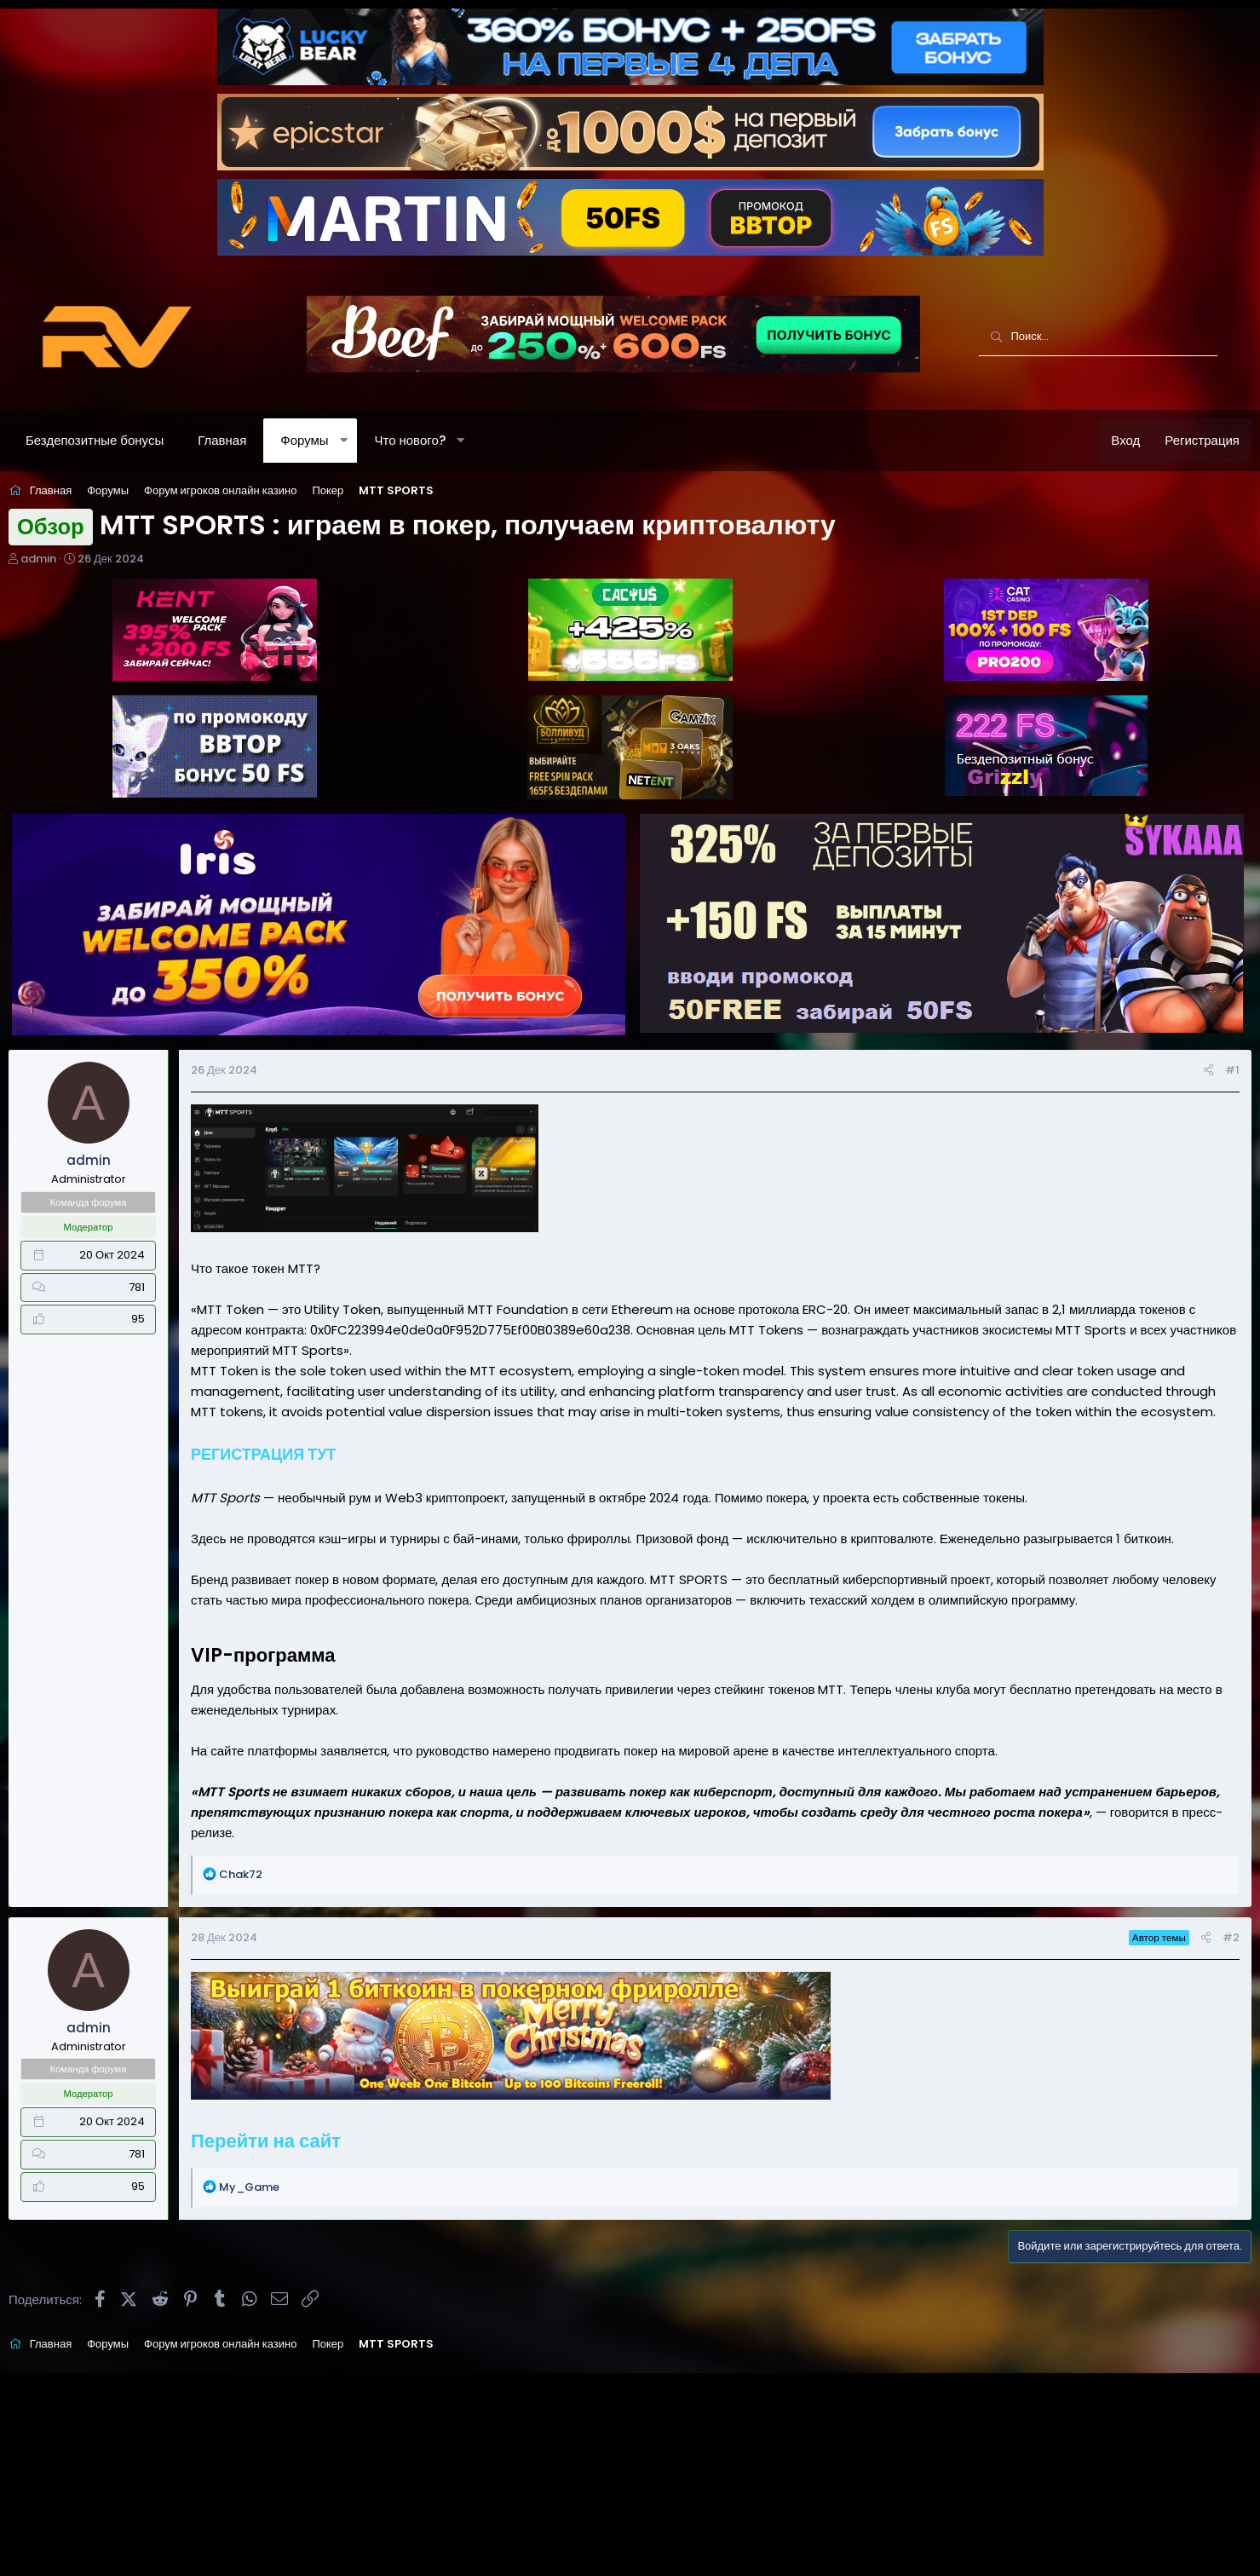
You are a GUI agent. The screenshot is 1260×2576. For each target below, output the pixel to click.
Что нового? (443, 440)
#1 (1199, 1061)
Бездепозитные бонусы (129, 440)
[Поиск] (1098, 337)
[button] (378, 440)
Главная (256, 440)
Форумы (338, 440)
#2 (1197, 1969)
